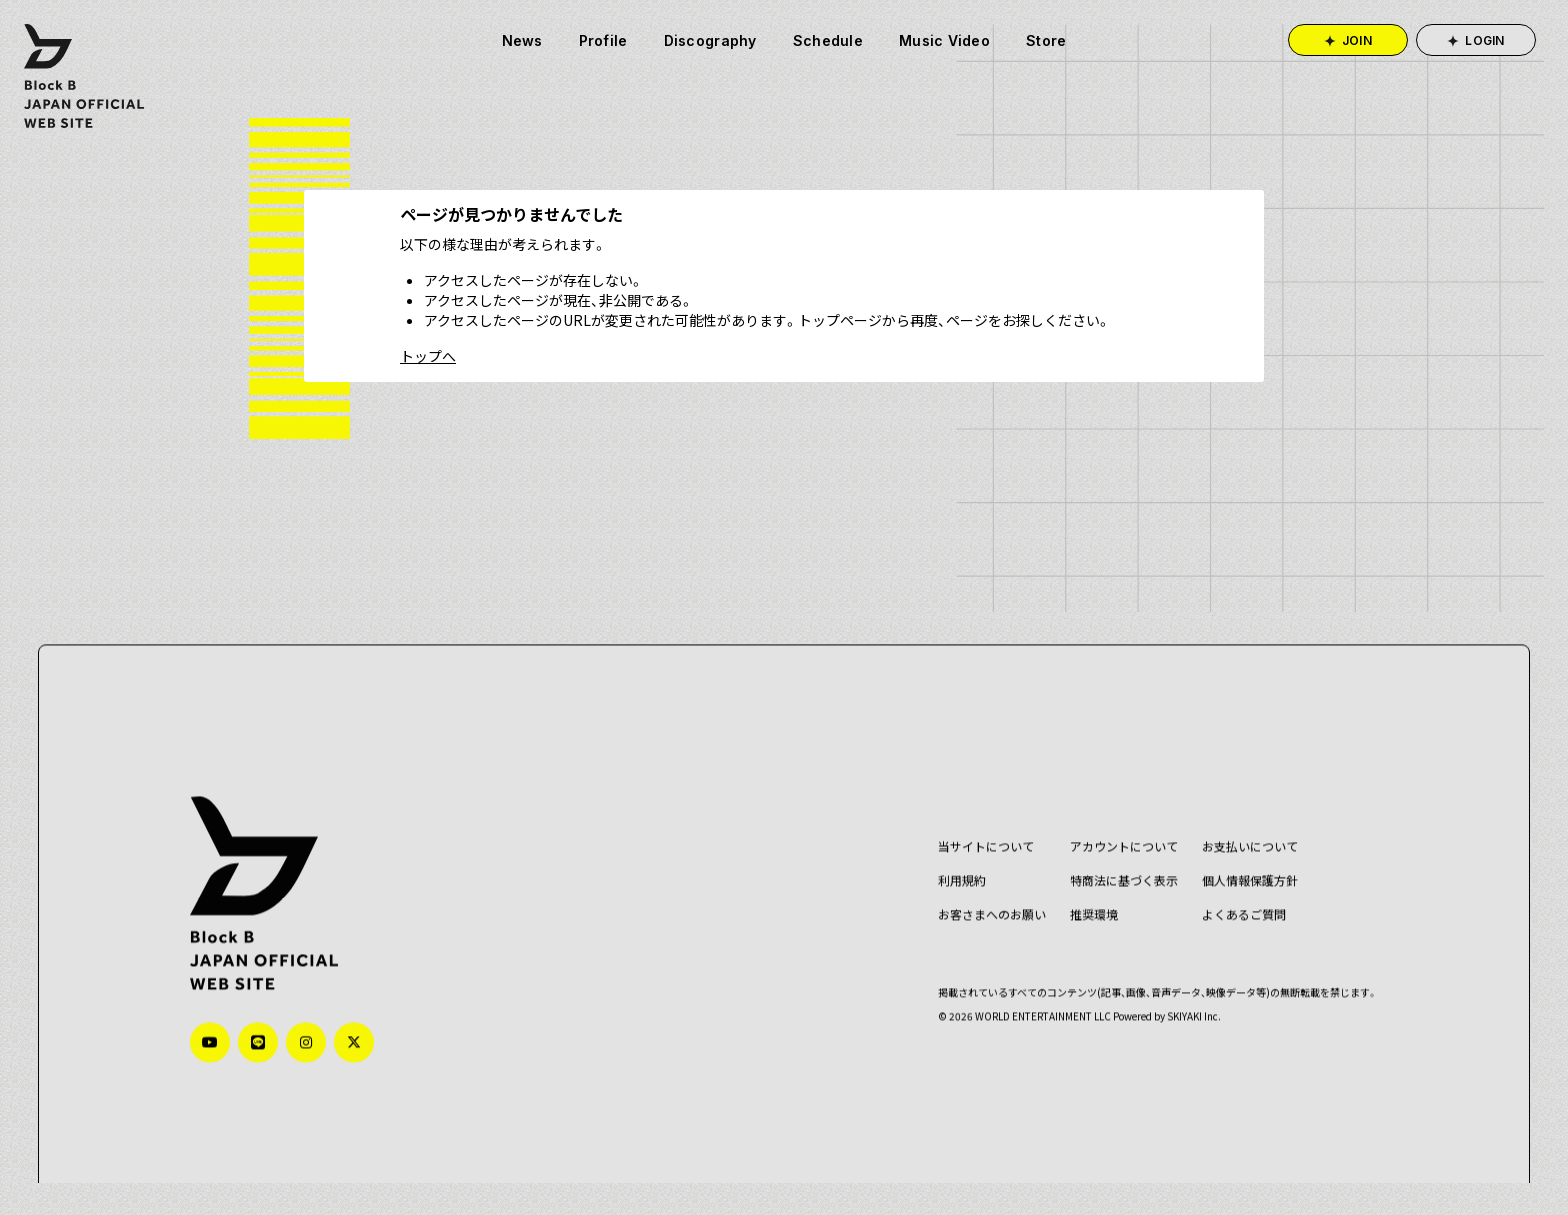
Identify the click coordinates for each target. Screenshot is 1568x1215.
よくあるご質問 (1230, 876)
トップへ (428, 356)
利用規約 (948, 842)
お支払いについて (1236, 808)
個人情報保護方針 (1236, 842)
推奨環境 (1080, 876)
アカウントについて (1110, 808)
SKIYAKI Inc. (1180, 978)
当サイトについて (972, 808)
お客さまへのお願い (978, 876)
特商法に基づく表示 (1110, 842)
